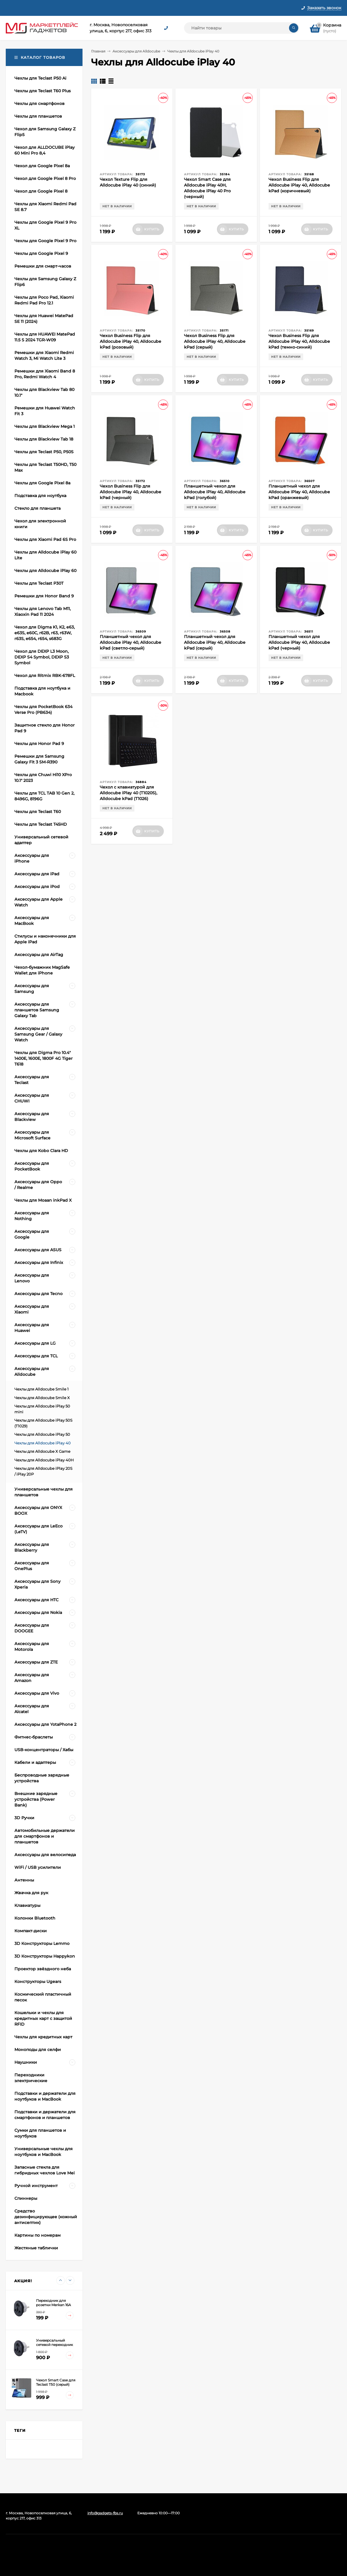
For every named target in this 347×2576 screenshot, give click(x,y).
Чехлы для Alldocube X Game (42, 1451)
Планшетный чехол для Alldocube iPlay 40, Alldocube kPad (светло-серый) (130, 642)
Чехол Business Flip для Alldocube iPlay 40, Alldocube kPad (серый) (214, 341)
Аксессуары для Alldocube (136, 51)
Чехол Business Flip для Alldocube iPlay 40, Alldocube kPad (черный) (130, 491)
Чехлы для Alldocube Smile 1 (41, 1389)
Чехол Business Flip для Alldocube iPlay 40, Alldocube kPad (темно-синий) (299, 341)
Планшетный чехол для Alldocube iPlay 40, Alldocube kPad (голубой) (214, 491)
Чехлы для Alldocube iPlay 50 (42, 1434)
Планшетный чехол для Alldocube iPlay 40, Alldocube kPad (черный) (299, 642)
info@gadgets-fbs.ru (105, 2513)
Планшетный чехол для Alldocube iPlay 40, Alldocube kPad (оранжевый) (299, 491)
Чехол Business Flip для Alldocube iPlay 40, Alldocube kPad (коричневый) (299, 185)
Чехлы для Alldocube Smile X (42, 1397)
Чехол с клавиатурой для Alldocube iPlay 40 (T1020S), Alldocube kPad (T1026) (128, 792)
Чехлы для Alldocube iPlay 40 (42, 1443)
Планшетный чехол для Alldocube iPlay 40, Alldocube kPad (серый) (214, 642)
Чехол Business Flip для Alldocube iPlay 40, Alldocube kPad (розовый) (130, 341)
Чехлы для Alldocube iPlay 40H (44, 1460)
